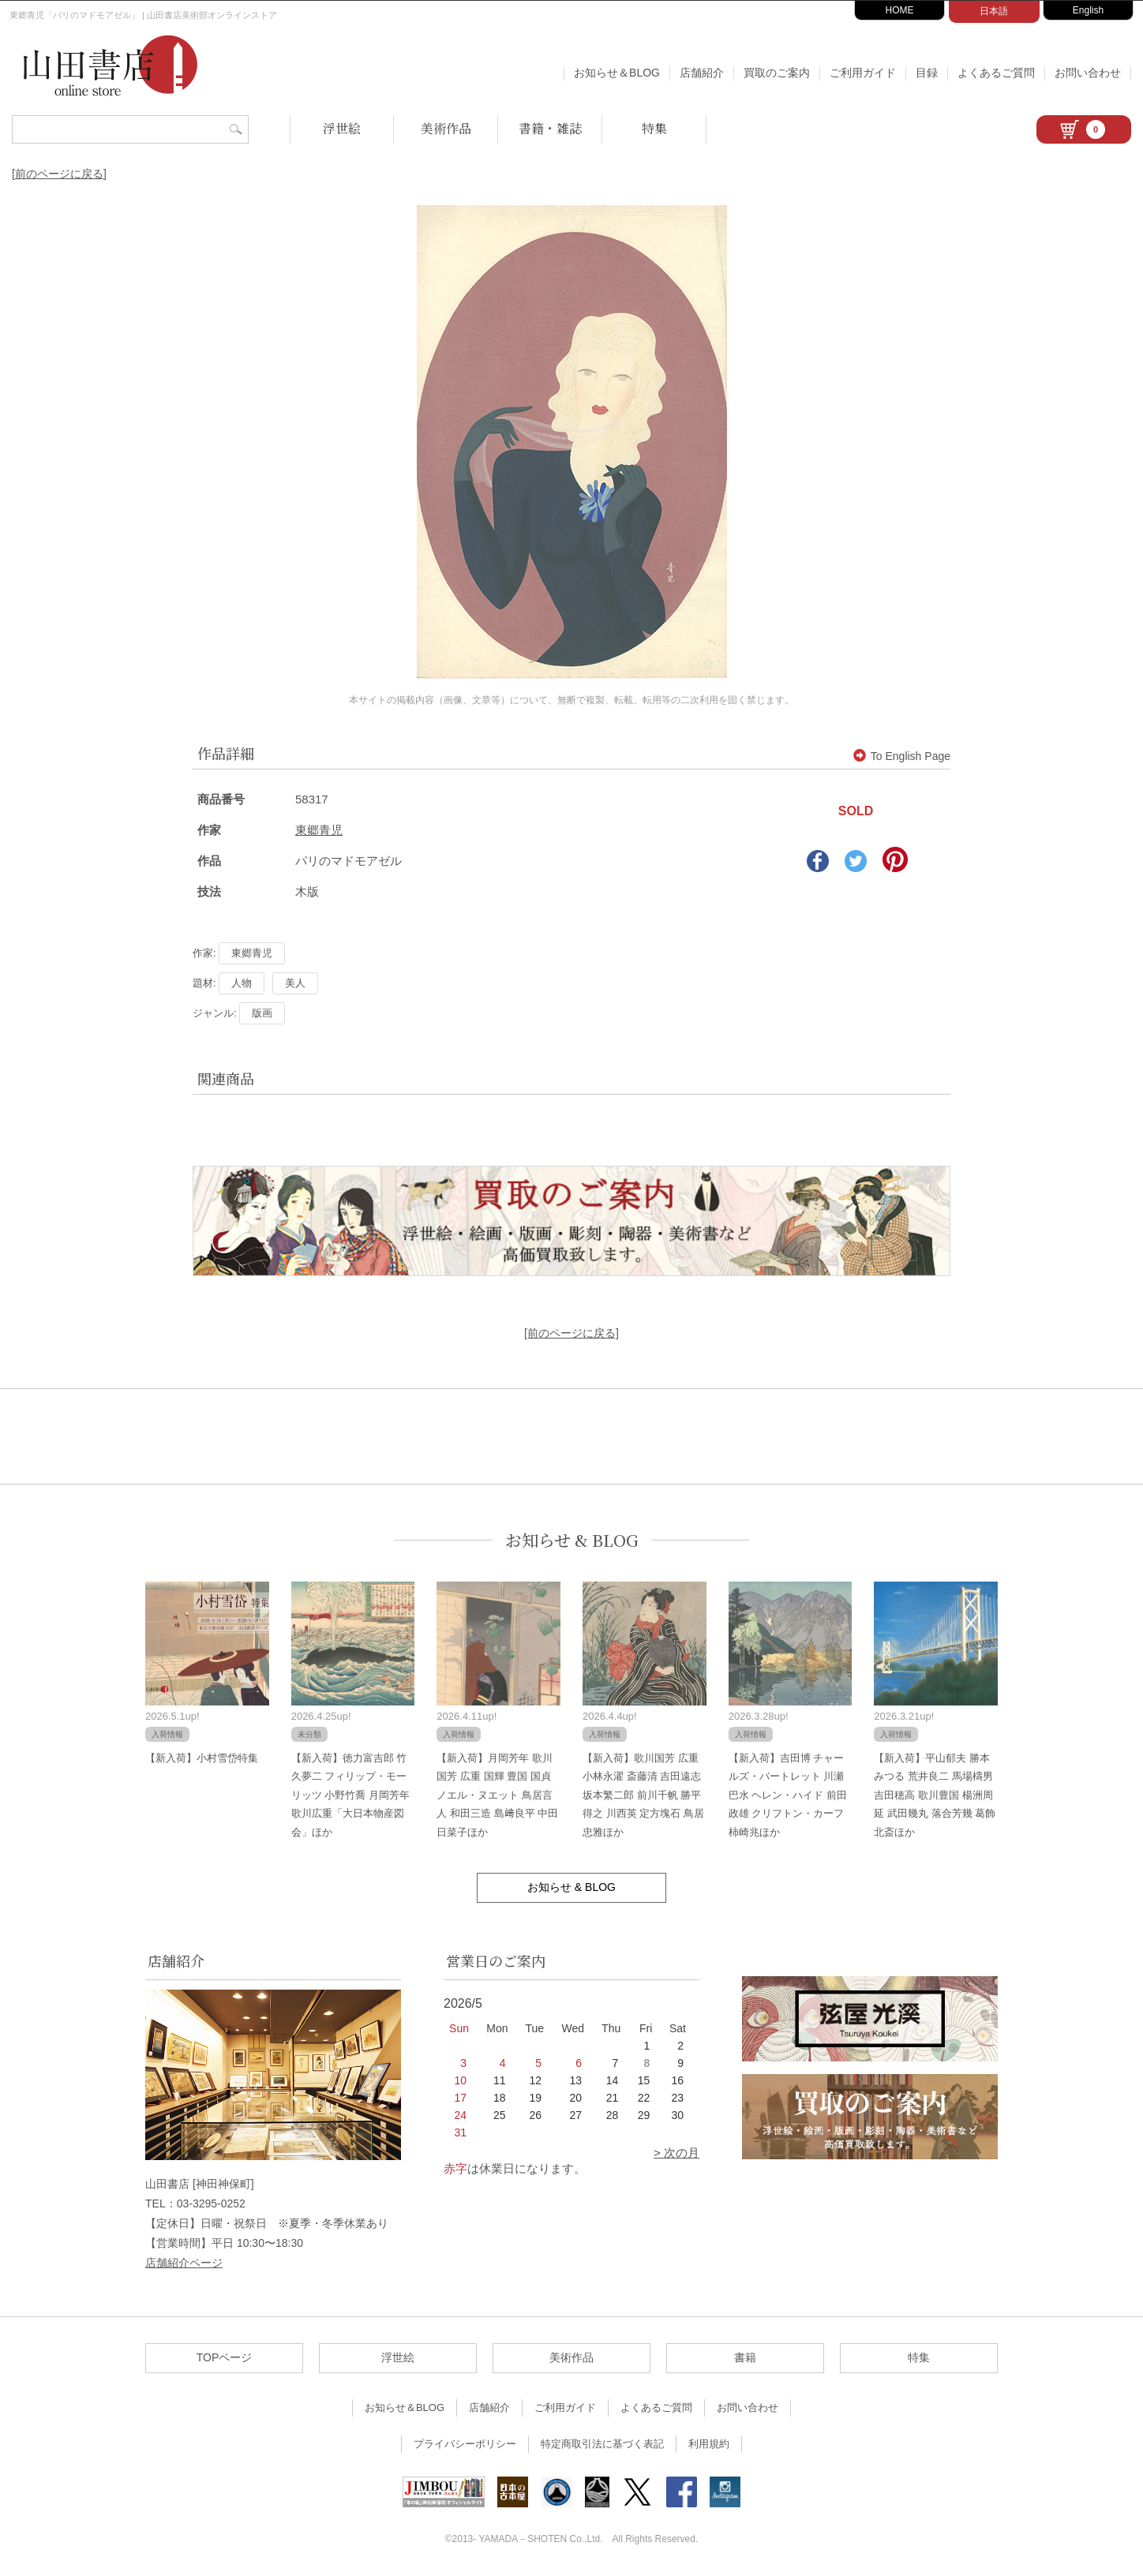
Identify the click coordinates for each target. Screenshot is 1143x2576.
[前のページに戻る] (59, 173)
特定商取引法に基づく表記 (602, 2444)
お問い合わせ (1088, 72)
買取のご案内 (777, 72)
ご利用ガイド (863, 72)
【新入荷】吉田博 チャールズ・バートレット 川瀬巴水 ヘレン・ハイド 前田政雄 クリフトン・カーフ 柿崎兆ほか (788, 1795)
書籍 (745, 2357)
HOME (900, 10)
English (1088, 10)
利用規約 (708, 2444)
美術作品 (446, 128)
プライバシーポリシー (465, 2444)
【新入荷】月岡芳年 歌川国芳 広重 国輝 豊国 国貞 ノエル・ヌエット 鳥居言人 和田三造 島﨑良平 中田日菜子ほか (497, 1795)
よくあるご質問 (996, 72)
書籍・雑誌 (550, 128)
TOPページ (225, 2357)
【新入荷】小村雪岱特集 (201, 1758)
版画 (262, 1013)
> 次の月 (676, 2152)
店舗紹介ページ (184, 2262)
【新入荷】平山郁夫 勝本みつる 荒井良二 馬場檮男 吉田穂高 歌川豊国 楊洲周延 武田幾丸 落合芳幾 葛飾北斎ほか (934, 1795)
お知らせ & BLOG (572, 1540)
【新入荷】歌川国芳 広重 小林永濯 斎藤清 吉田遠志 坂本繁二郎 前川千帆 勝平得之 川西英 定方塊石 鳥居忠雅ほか (643, 1795)
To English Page (901, 756)
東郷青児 (319, 830)
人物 (241, 983)
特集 (654, 128)
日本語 (994, 11)
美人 (295, 983)
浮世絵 (342, 128)
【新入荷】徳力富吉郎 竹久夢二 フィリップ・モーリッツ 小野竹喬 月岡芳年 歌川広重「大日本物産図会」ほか (350, 1795)
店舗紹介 (702, 72)
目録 (927, 72)
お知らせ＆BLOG (617, 72)
